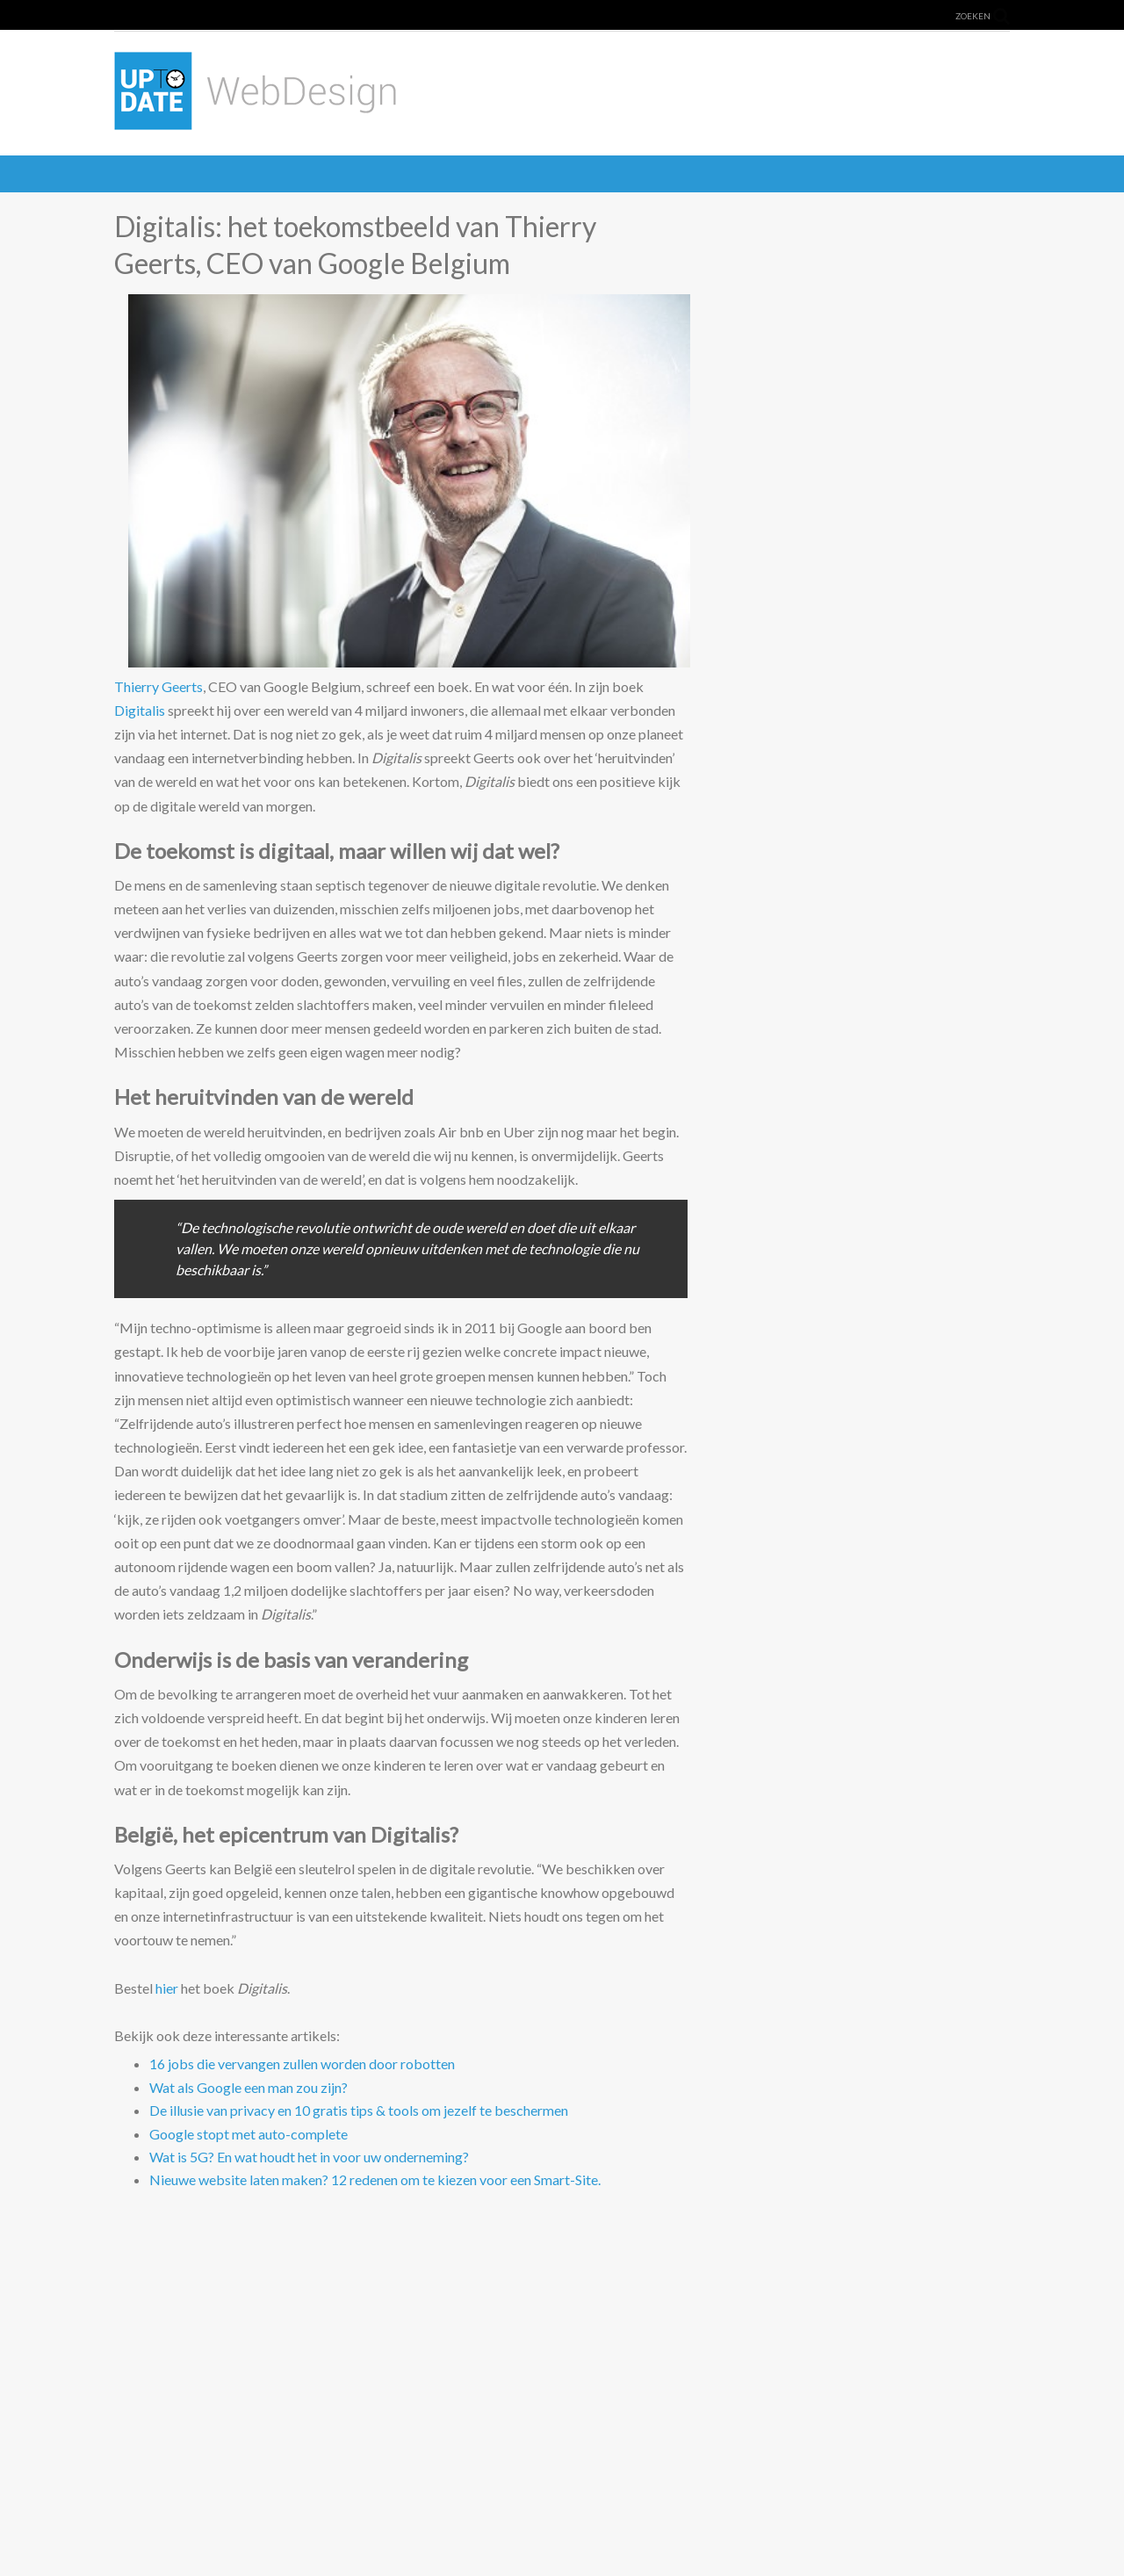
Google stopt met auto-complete (248, 2133)
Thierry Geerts (158, 686)
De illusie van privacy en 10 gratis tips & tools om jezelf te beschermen (358, 2110)
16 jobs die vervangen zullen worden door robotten (302, 2063)
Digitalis (139, 710)
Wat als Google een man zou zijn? (248, 2087)
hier (166, 1988)
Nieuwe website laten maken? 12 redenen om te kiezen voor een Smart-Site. (375, 2179)
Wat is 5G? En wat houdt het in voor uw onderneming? (309, 2156)
